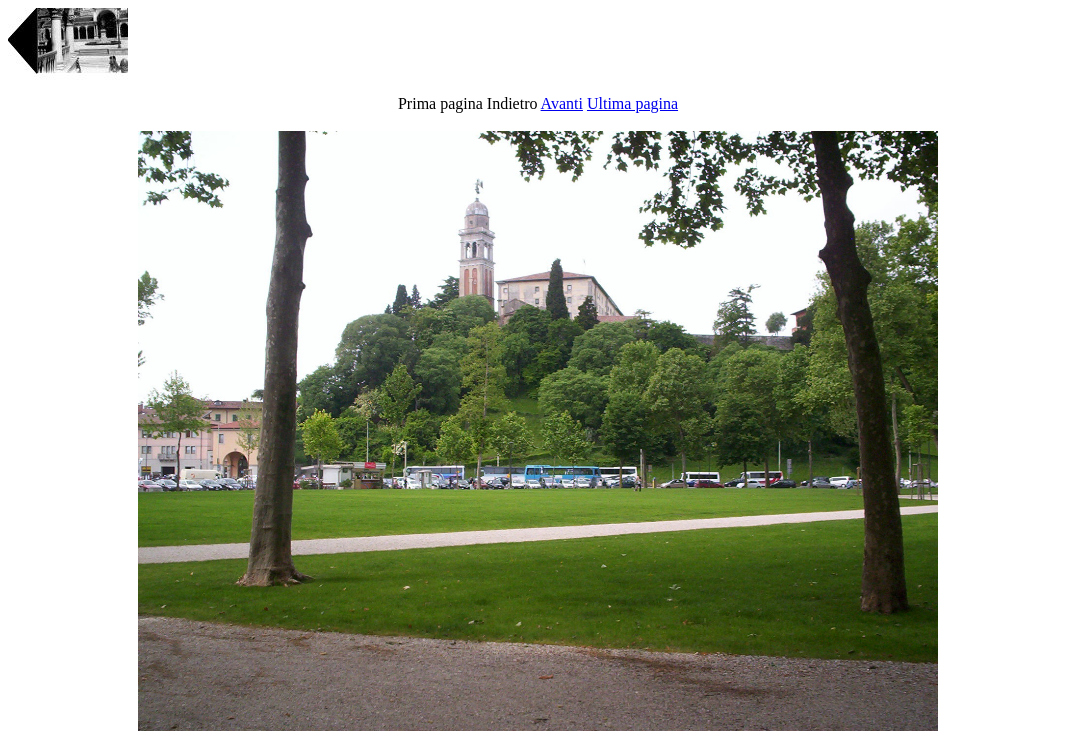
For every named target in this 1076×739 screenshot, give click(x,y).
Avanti (562, 103)
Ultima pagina (632, 103)
